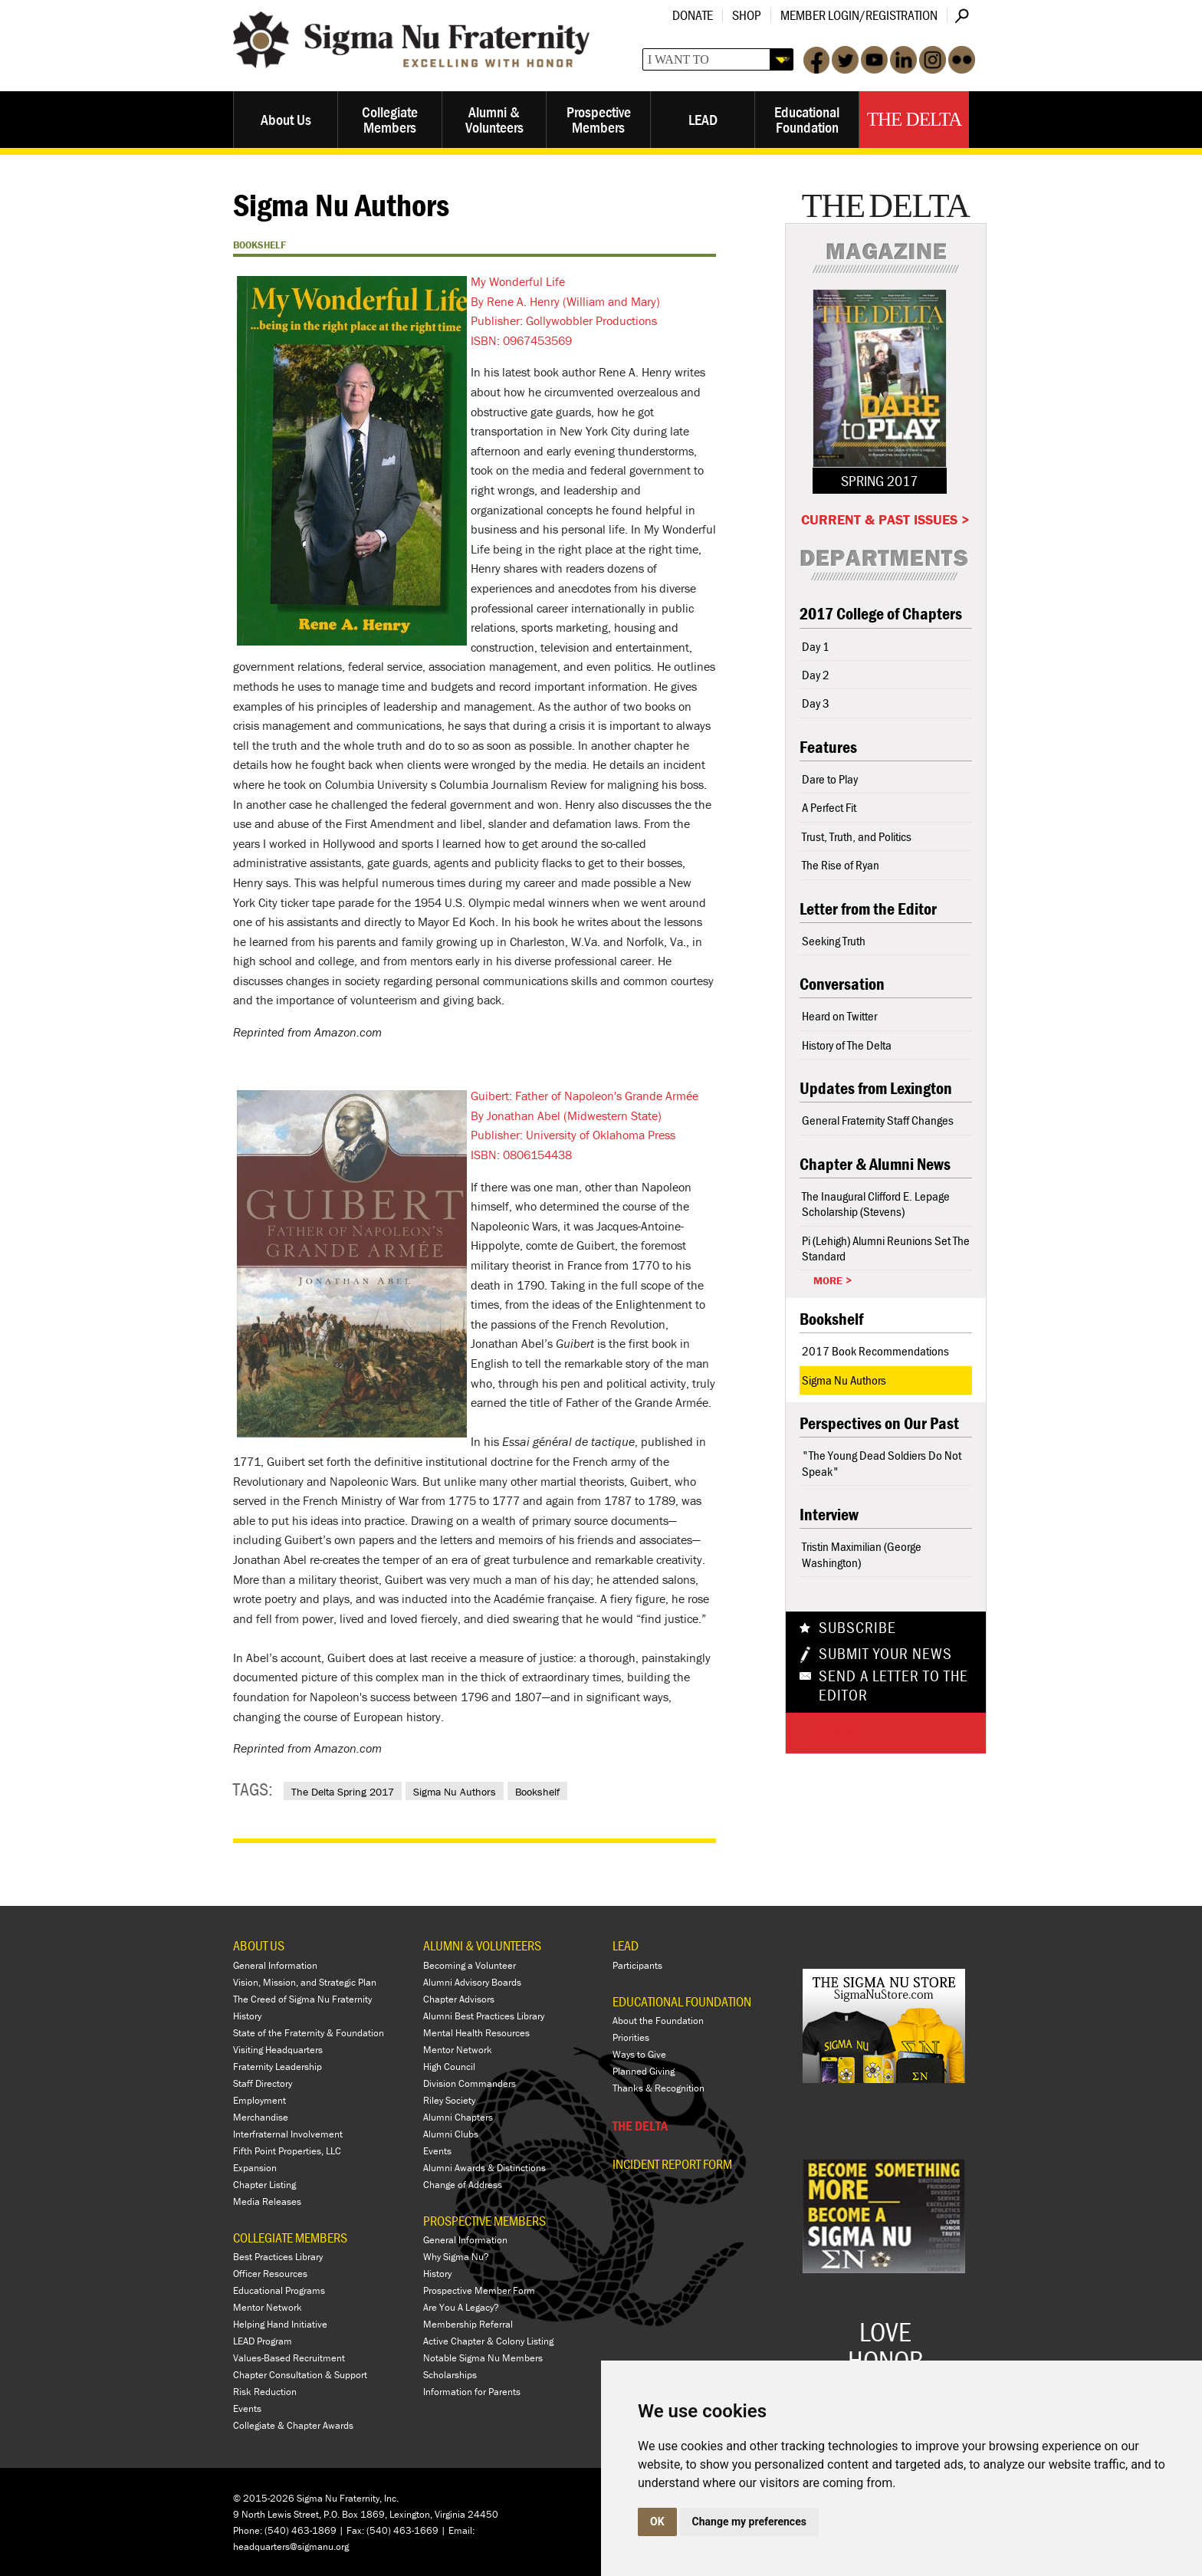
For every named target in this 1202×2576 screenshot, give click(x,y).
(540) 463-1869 (300, 2530)
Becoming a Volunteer (469, 1965)
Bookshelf (537, 1792)
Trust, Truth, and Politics (856, 836)
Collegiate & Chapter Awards (293, 2425)
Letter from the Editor (868, 909)
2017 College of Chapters (881, 613)
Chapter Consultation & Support (300, 2374)
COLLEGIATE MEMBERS (290, 2237)
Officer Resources (270, 2273)
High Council (449, 2066)
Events (247, 2408)
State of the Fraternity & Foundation (308, 2032)
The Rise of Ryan (840, 864)
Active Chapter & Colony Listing (488, 2341)
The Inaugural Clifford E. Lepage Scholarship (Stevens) (876, 1204)
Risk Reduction (265, 2391)
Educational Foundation (806, 119)
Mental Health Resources (476, 2032)
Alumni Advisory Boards (472, 1982)
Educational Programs (279, 2290)
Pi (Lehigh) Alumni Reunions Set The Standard (886, 1248)
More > (832, 1280)
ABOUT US (258, 1945)
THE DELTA (640, 2125)
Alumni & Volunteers (494, 119)
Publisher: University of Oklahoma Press (573, 1134)
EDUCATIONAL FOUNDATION (681, 2001)
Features (828, 747)
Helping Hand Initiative (280, 2324)
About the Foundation (658, 2020)
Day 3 (815, 703)
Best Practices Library (278, 2256)
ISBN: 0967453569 (521, 340)
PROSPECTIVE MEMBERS (484, 2220)
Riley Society (449, 2100)
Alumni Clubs (450, 2134)
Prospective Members (599, 119)
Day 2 (815, 674)
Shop (746, 15)
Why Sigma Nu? (456, 2256)
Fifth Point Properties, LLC (287, 2150)
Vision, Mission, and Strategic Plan (304, 1982)
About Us (286, 119)
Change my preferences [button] (749, 2521)
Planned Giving (643, 2071)
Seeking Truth (833, 940)
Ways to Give (639, 2054)
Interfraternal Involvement (288, 2134)
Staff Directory (262, 2083)
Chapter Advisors (458, 1999)
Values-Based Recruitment (289, 2357)
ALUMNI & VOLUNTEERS (482, 1945)
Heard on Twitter (839, 1015)
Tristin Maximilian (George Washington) (861, 1554)
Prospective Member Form (479, 2290)
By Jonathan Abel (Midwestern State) (566, 1115)
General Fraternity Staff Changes (878, 1120)
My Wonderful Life (518, 281)
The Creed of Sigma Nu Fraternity (302, 1999)
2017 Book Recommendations (875, 1350)
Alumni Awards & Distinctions (484, 2167)
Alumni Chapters (458, 2117)
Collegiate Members (390, 119)
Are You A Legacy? (461, 2307)
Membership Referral (468, 2324)
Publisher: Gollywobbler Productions (564, 320)
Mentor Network (267, 2307)
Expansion (255, 2167)
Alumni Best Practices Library (483, 2015)
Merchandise (260, 2117)
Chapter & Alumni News (875, 1164)
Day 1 (815, 646)
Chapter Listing (264, 2184)
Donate (692, 15)
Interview (829, 1514)
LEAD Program (262, 2341)
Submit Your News (885, 1654)
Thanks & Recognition (658, 2088)
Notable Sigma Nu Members (483, 2357)
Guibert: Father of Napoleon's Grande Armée (584, 1095)
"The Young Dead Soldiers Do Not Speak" (881, 1463)
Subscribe (857, 1628)
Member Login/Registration (859, 15)
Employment (259, 2100)
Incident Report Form (672, 2164)
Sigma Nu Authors (454, 1792)
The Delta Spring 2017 (342, 1792)
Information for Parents (472, 2391)
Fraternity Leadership (277, 2066)
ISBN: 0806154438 (521, 1154)
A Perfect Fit (829, 807)
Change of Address (462, 2184)
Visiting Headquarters (278, 2049)
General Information (275, 1965)
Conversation (842, 984)
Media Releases (267, 2201)
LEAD (703, 119)
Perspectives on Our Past (879, 1423)
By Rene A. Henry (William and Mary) (565, 301)
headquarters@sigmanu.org (291, 2546)
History (247, 2015)
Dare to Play (830, 778)
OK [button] (657, 2521)
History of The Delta (847, 1045)
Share (841, 1733)
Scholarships (450, 2374)
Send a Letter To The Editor (893, 1686)
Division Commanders (469, 2083)
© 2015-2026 (263, 2498)
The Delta (914, 119)
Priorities (630, 2037)
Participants (637, 1965)
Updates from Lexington (876, 1088)
